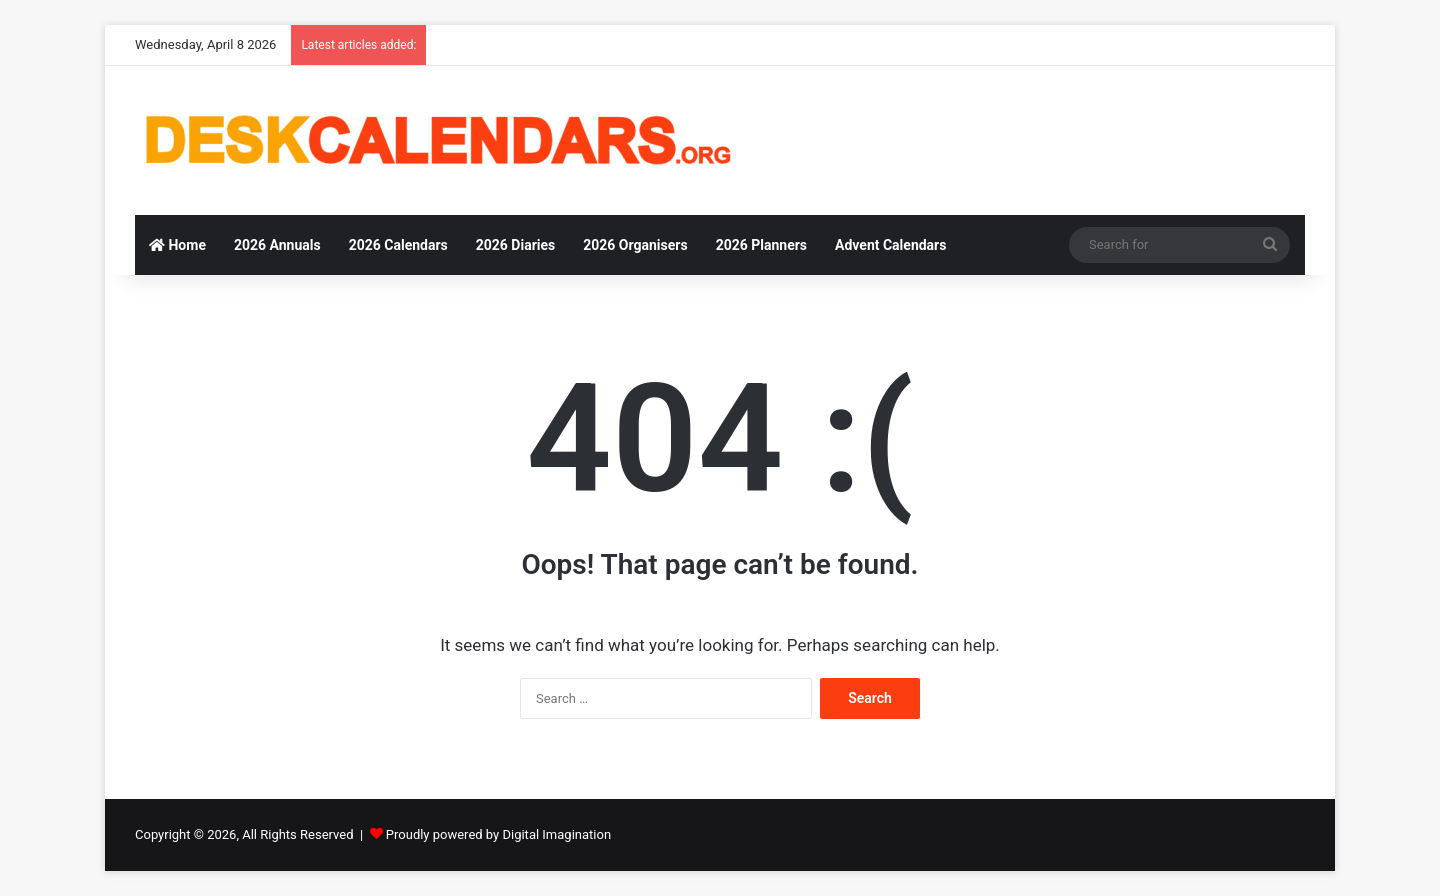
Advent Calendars (890, 245)
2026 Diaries (516, 245)
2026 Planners (761, 245)
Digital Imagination (556, 834)
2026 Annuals (277, 245)
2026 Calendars (398, 245)
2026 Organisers (635, 245)
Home (177, 245)
